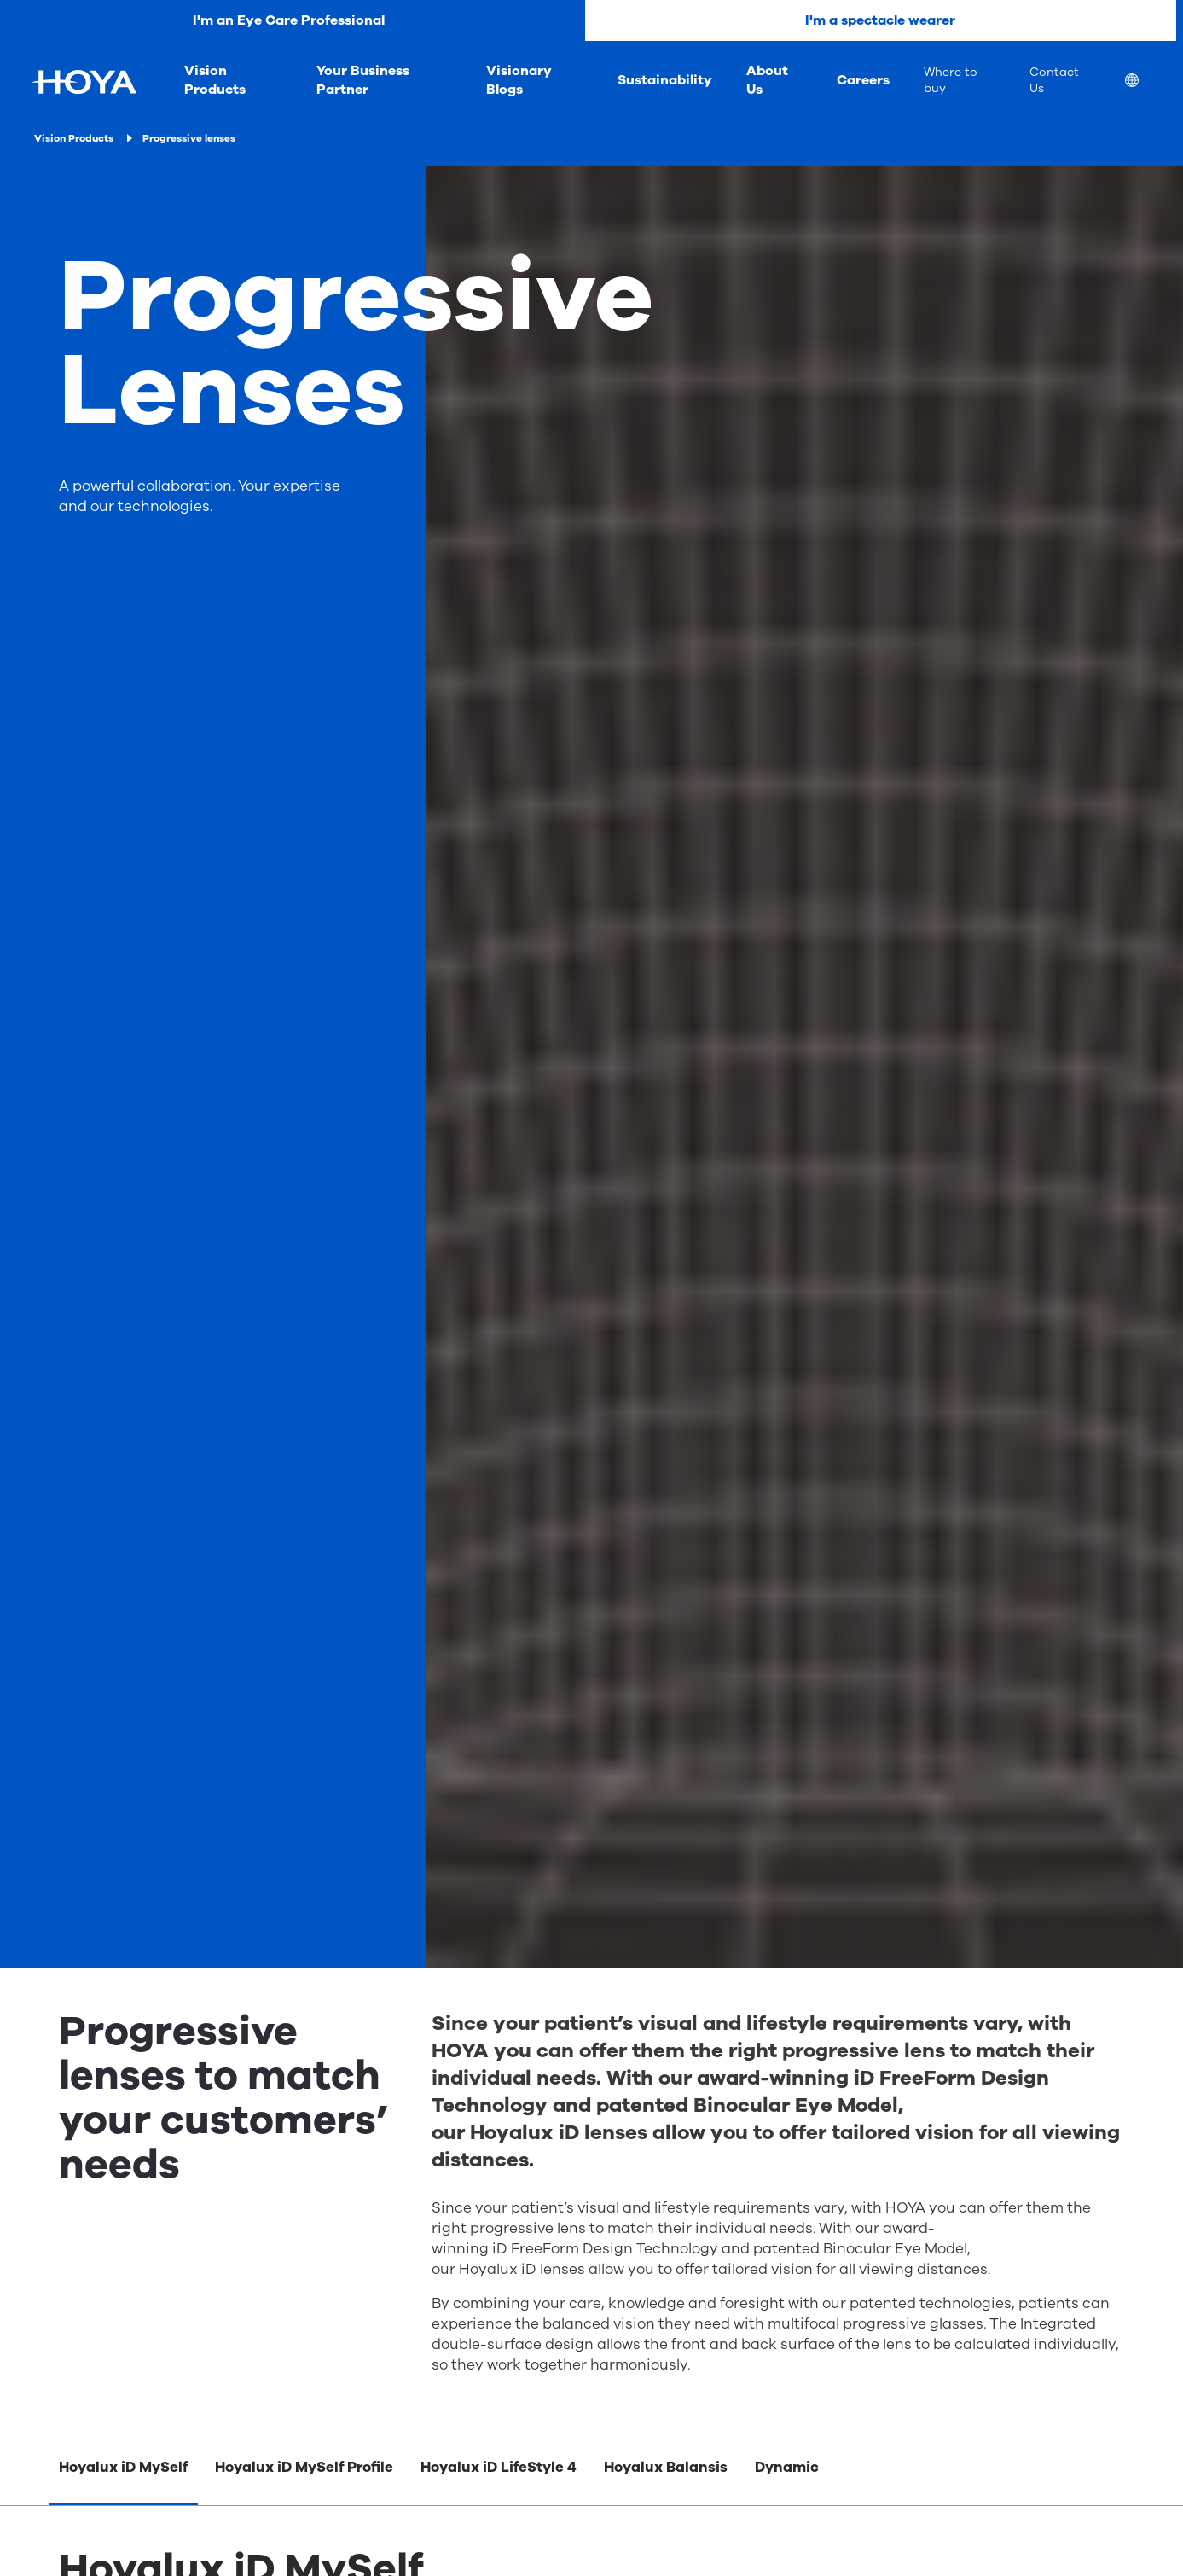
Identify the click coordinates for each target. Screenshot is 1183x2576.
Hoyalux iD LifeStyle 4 (498, 2467)
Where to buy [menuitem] (950, 80)
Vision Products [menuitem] (215, 80)
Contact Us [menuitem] (1054, 80)
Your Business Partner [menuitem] (362, 80)
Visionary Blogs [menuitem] (519, 80)
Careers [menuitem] (863, 80)
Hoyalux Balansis (666, 2467)
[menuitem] (1145, 82)
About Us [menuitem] (767, 80)
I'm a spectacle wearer (880, 20)
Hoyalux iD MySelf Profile (304, 2467)
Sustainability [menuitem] (665, 80)
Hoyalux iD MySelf (123, 2467)
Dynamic (787, 2467)
